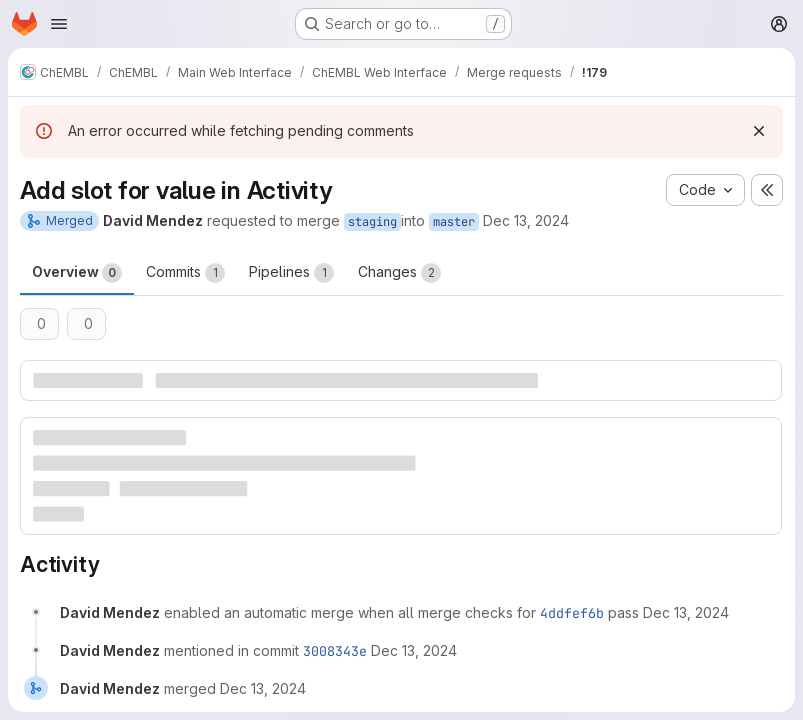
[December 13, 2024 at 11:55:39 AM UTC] (686, 612)
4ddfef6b (572, 613)
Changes (399, 273)
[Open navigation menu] (59, 24)
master (454, 222)
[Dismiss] (759, 131)
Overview (77, 273)
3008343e (335, 651)
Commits (185, 273)
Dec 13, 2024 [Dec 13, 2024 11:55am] (526, 220)
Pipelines (291, 273)
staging (372, 222)
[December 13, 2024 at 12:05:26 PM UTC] (414, 650)
